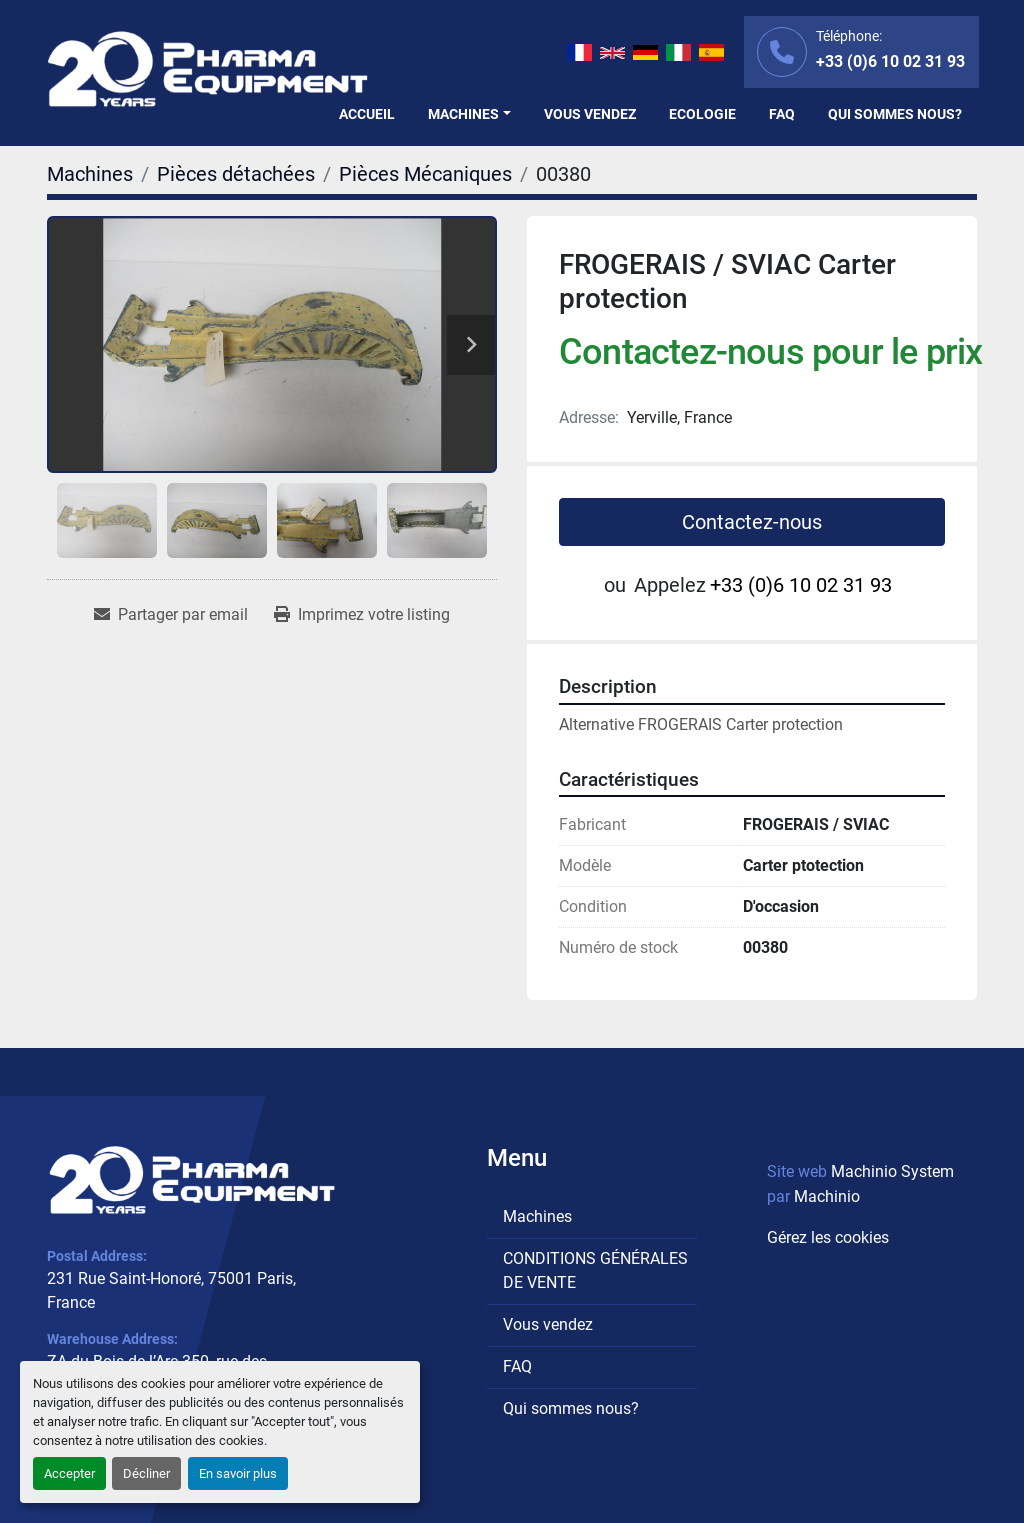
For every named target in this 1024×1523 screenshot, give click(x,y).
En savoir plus (238, 1473)
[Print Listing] (362, 615)
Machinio (827, 1196)
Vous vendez (590, 114)
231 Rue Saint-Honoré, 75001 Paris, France (171, 1290)
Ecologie (702, 114)
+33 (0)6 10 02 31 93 (890, 61)
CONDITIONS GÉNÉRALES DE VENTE (595, 1270)
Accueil (367, 114)
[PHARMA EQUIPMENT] (192, 1179)
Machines (463, 114)
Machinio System (892, 1171)
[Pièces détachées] (236, 174)
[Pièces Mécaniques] (425, 174)
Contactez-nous (752, 522)
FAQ (782, 114)
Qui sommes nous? (895, 114)
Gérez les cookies (828, 1237)
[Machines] (90, 174)
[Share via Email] (171, 615)
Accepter (69, 1473)
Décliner (146, 1473)
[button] (469, 114)
